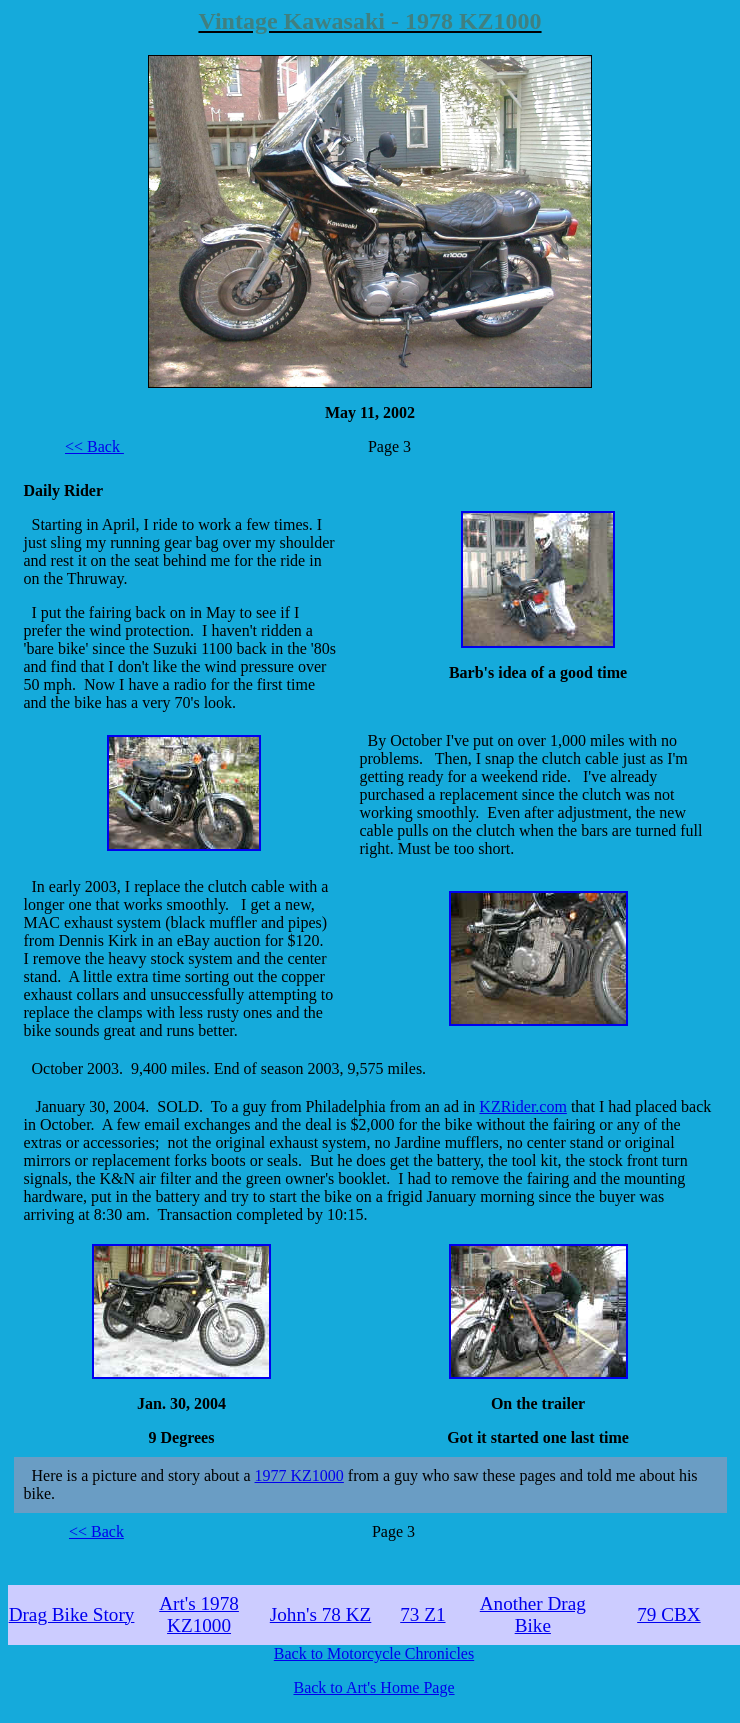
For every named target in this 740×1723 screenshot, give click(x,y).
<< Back (94, 446)
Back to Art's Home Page (373, 1687)
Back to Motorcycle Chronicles (374, 1653)
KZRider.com (523, 1106)
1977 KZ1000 (299, 1475)
